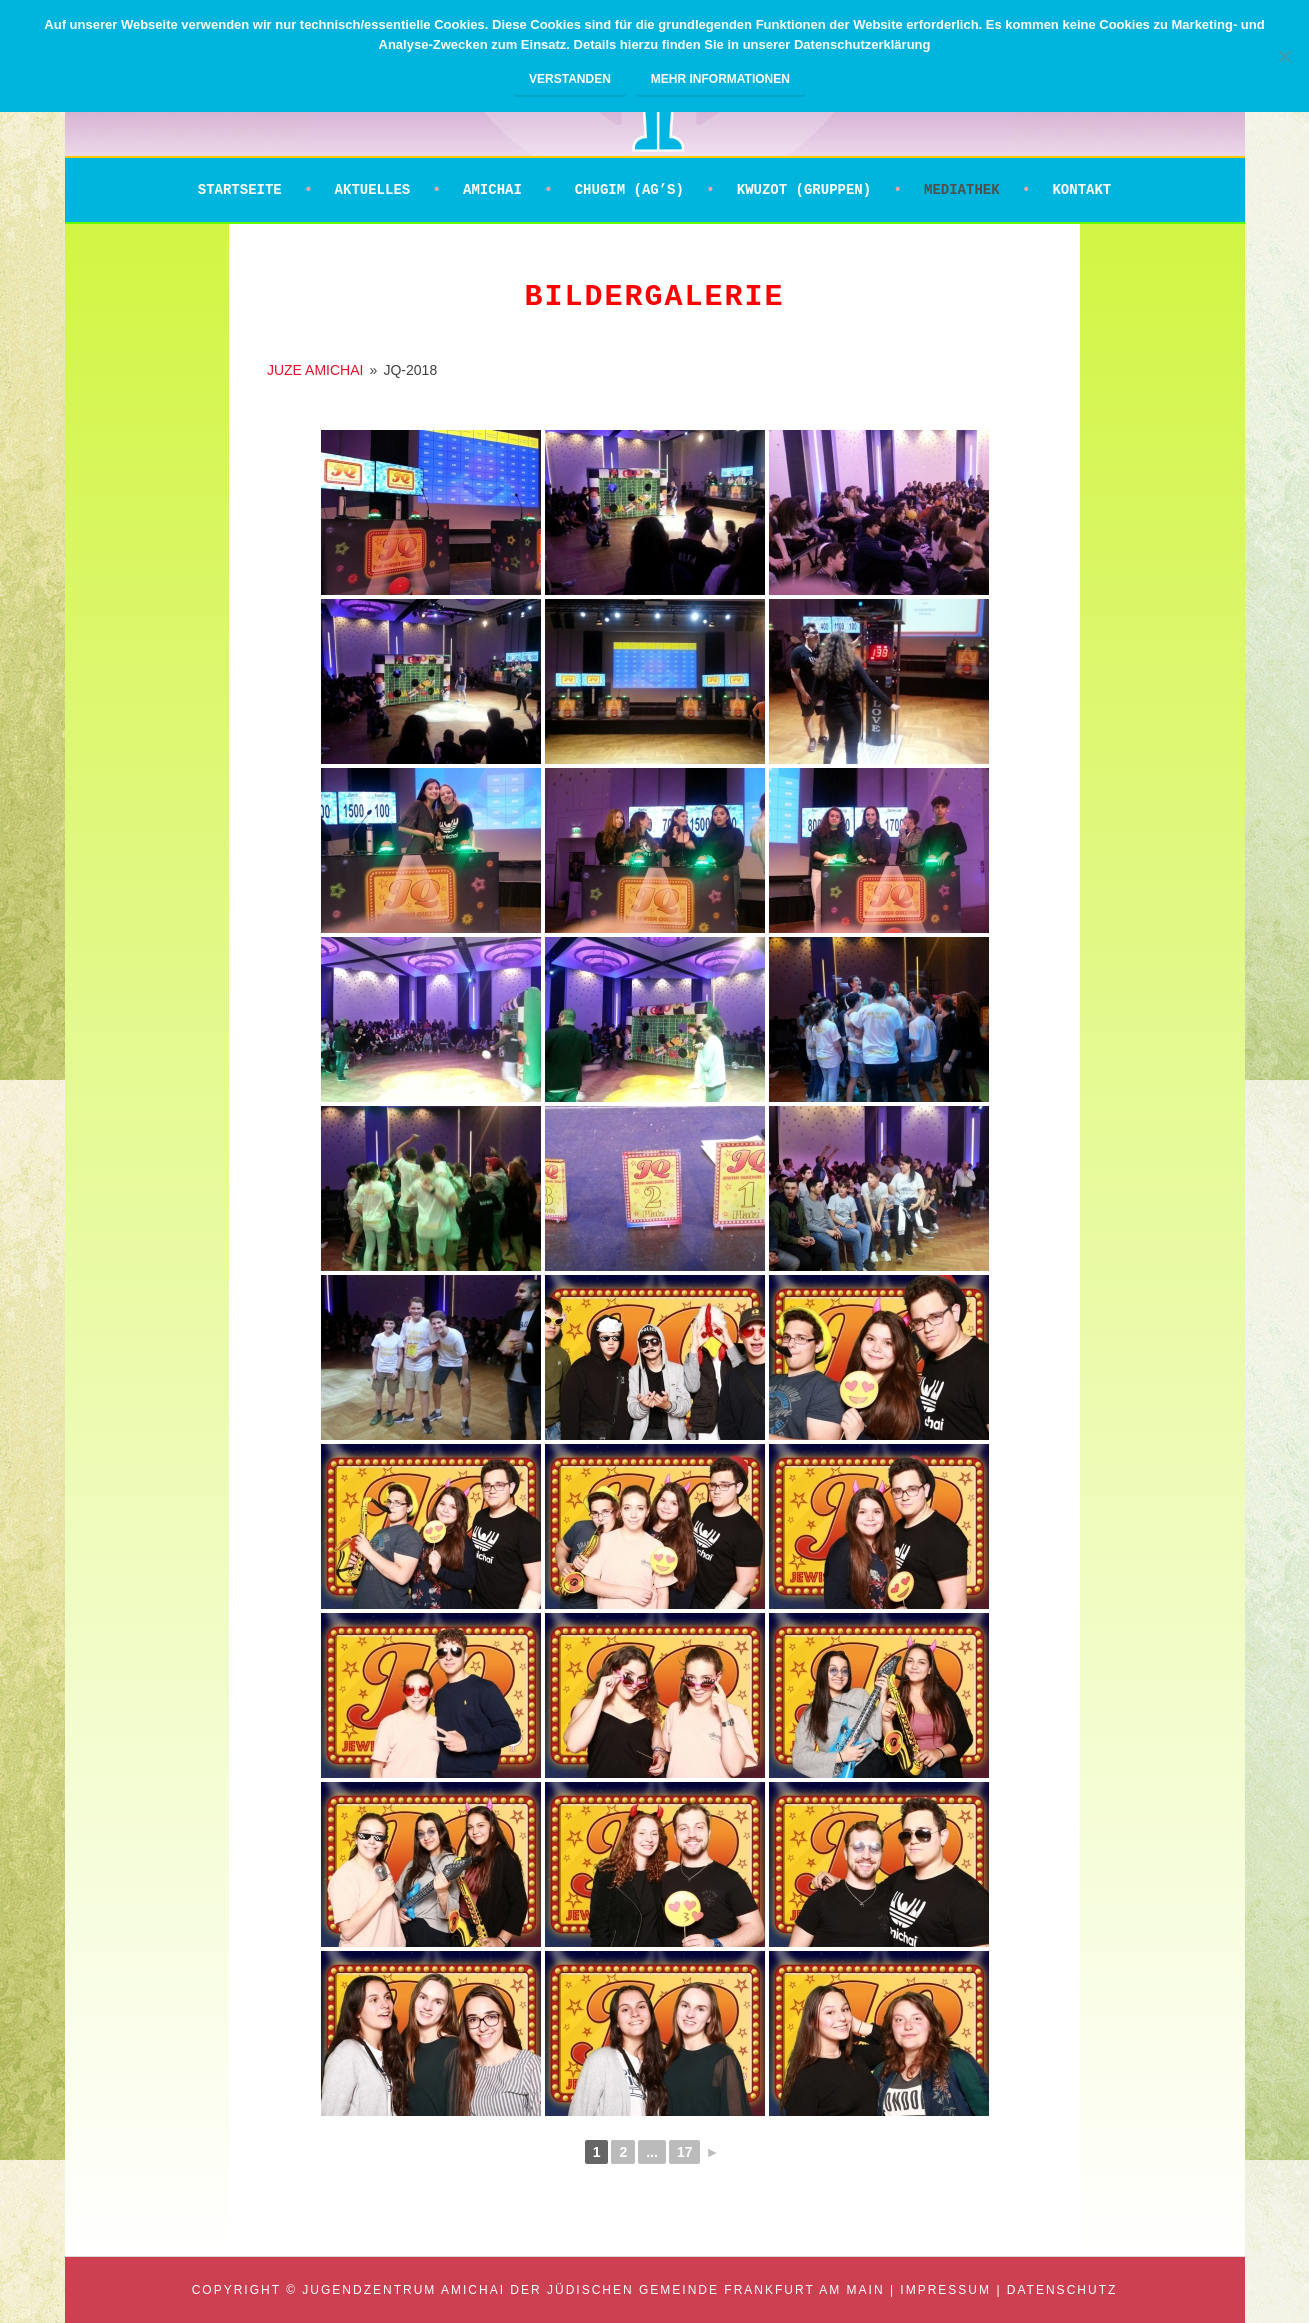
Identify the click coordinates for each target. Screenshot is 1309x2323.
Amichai (492, 190)
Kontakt (1081, 190)
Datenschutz (1062, 2290)
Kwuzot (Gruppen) (804, 190)
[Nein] (1284, 56)
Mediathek (962, 190)
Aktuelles (373, 190)
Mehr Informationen (720, 79)
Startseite (240, 190)
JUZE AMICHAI (315, 370)
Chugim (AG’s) (629, 190)
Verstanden (570, 79)
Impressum (945, 2290)
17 (685, 2152)
